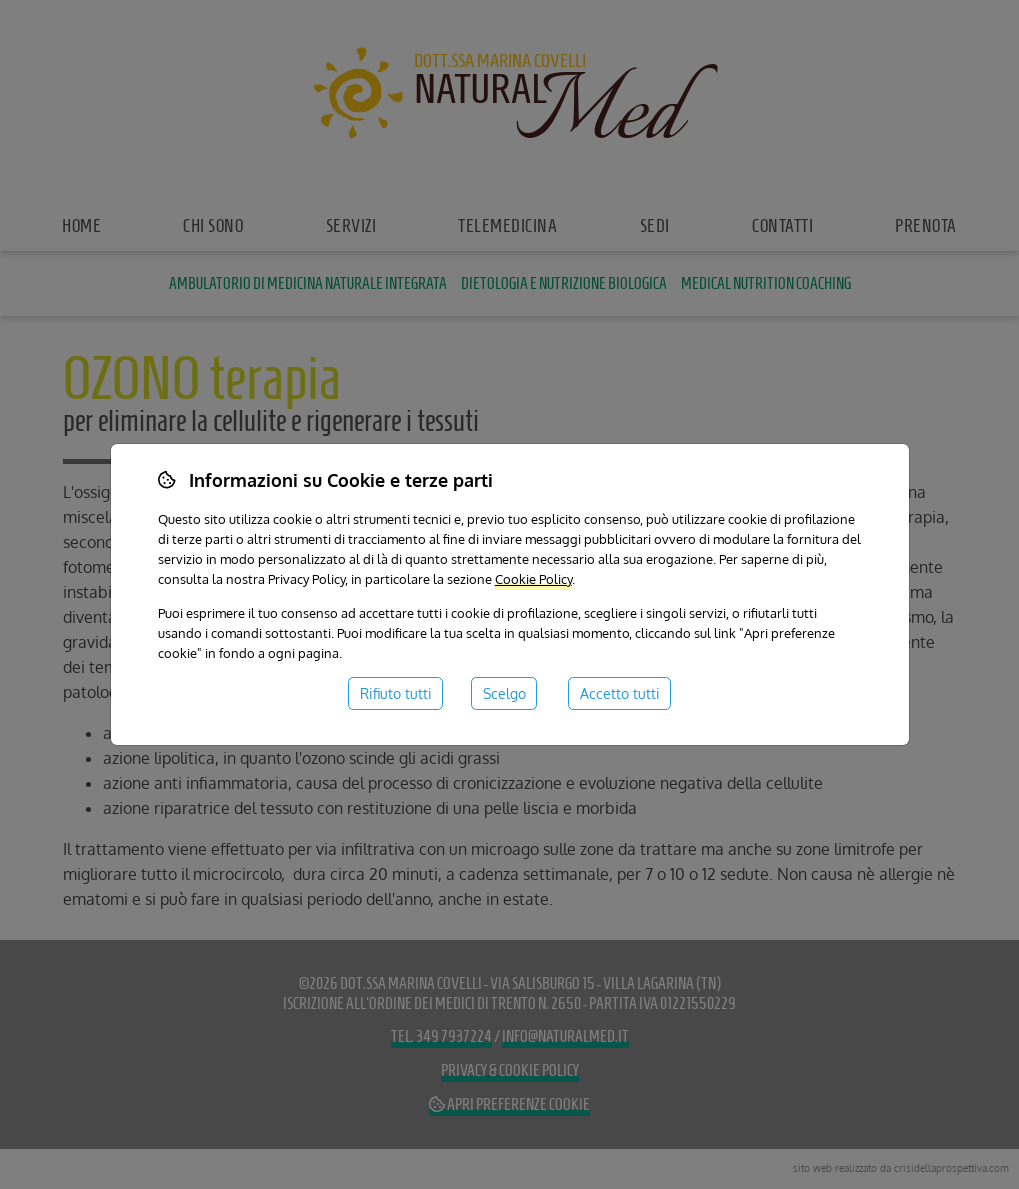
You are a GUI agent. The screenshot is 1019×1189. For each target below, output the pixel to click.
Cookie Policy (533, 578)
